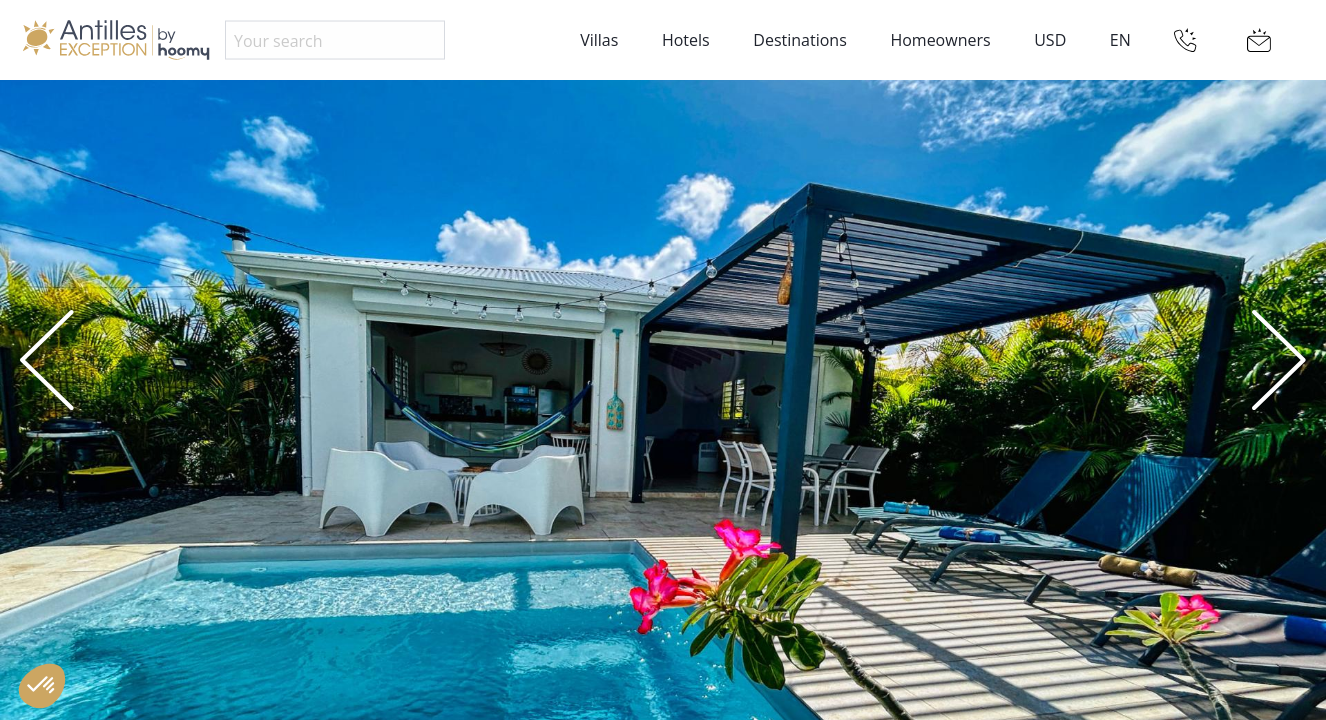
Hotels (686, 40)
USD (1050, 40)
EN (1120, 40)
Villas (599, 40)
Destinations (799, 40)
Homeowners (940, 40)
